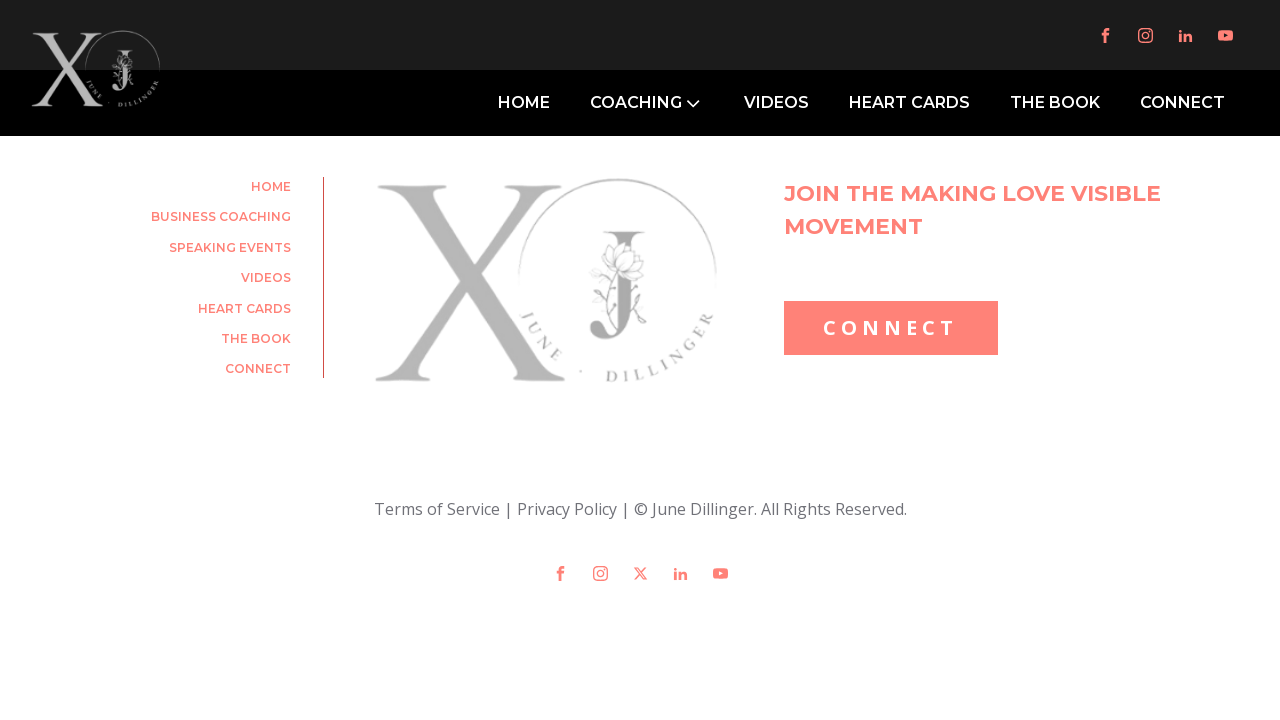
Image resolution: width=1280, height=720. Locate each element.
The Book (256, 338)
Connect (258, 368)
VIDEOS (776, 102)
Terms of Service (437, 509)
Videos (266, 277)
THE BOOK (1055, 102)
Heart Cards (244, 308)
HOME (524, 102)
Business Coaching (221, 216)
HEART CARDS (909, 102)
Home (271, 186)
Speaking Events (230, 247)
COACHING (647, 103)
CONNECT (1182, 102)
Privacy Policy (567, 509)
